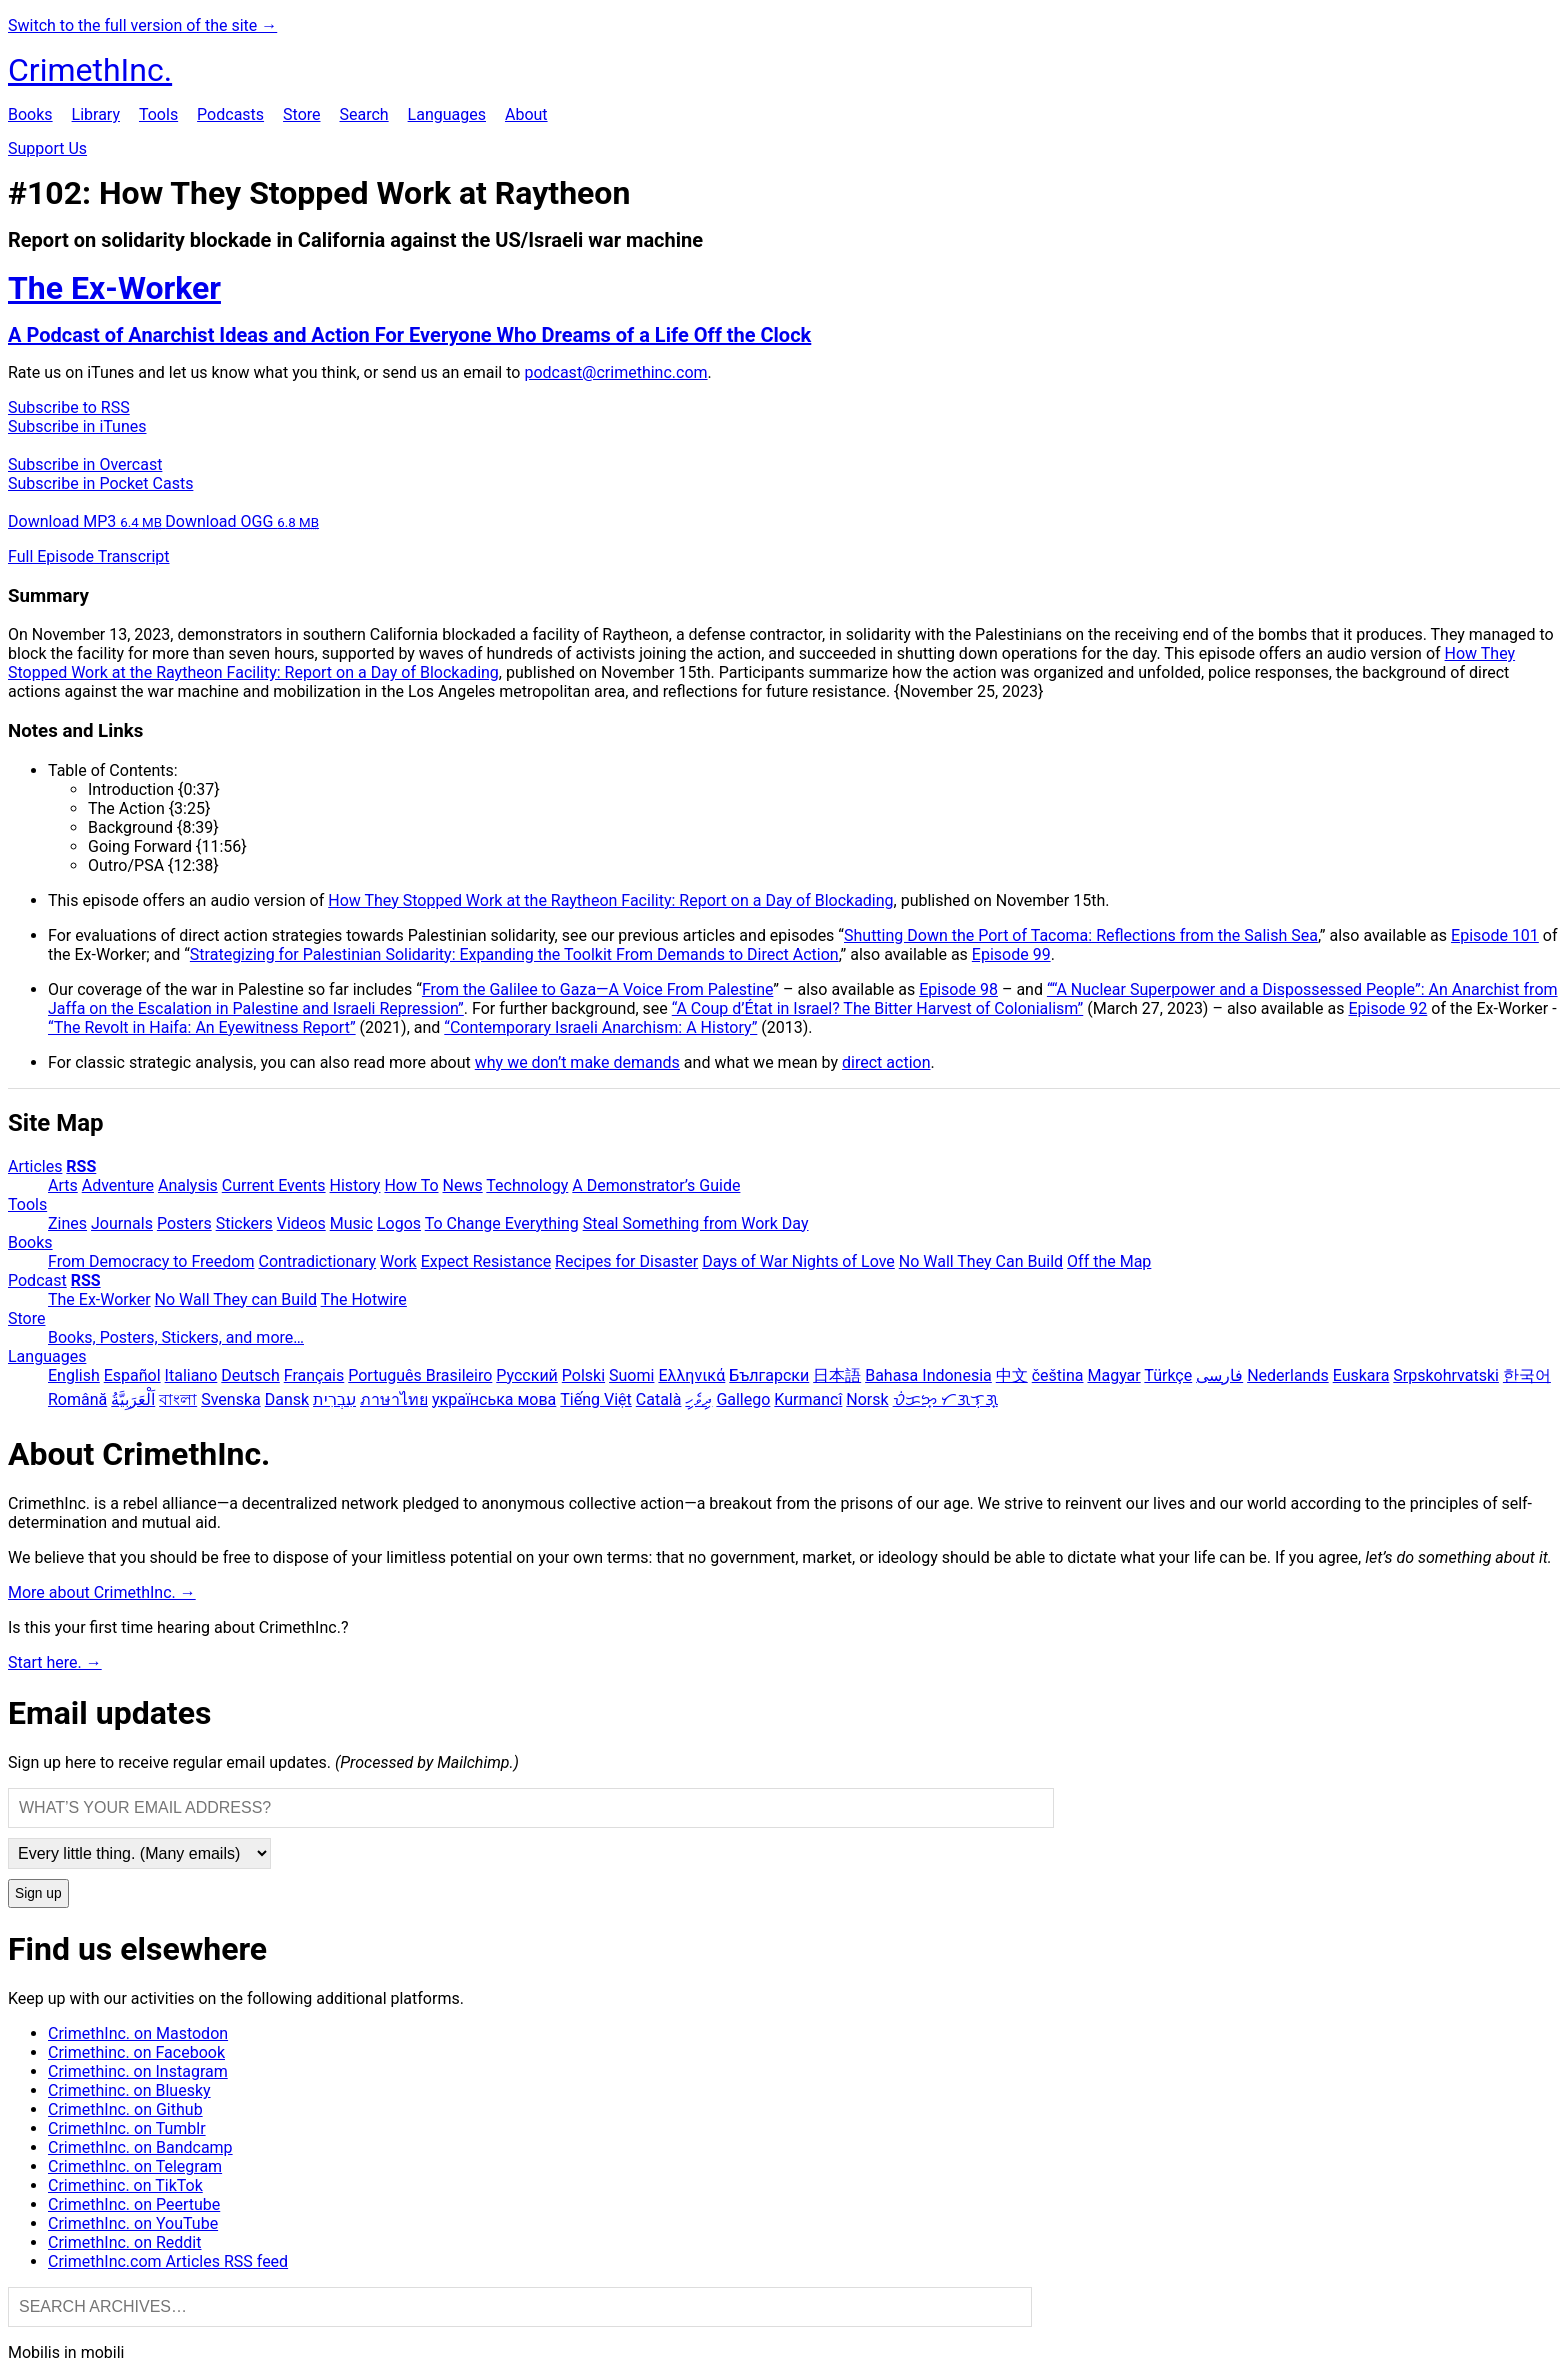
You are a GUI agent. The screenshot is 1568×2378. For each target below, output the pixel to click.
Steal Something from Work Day (696, 1223)
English (74, 1375)
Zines (67, 1223)
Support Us (47, 148)
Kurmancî (808, 1399)
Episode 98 (958, 989)
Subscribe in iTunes (77, 426)
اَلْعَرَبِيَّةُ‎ (133, 1399)
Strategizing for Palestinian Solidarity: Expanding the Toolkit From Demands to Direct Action (514, 954)
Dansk (287, 1399)
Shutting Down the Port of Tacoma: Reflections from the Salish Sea (1081, 935)
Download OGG (242, 521)
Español (132, 1375)
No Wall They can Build (236, 1299)
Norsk (867, 1399)
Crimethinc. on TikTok (125, 2185)
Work (398, 1261)
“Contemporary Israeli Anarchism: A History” (600, 1027)
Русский (527, 1375)
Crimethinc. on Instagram (138, 2071)
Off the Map (1109, 1261)
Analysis (188, 1185)
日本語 (837, 1375)
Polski (583, 1375)
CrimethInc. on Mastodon (138, 2033)
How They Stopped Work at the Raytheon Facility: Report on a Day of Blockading (610, 900)
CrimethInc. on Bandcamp (140, 2147)
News (463, 1185)
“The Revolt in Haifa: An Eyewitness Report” (202, 1027)
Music (351, 1223)
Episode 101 (1495, 935)
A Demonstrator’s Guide (656, 1185)
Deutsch (250, 1375)
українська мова (494, 1399)
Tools (158, 114)
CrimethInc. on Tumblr (127, 2128)
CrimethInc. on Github (125, 2109)
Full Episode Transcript (89, 556)
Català (659, 1399)
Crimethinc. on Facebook (136, 2052)
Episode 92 (1387, 1008)
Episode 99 (1011, 954)
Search (363, 114)
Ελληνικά (691, 1375)
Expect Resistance (486, 1261)
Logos (399, 1223)
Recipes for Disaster (626, 1261)
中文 (1012, 1375)
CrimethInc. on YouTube (133, 2223)
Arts (63, 1185)
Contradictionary (317, 1261)
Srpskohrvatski (1446, 1375)
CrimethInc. (90, 70)
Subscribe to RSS (69, 407)
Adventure (118, 1185)
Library (96, 114)
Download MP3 (86, 521)
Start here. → (55, 1662)
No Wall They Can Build (981, 1261)
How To (411, 1185)
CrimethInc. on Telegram (135, 2166)
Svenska (231, 1399)
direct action (886, 1062)
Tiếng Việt (596, 1399)
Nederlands (1288, 1375)
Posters (184, 1223)
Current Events (274, 1185)
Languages (447, 114)
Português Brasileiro (420, 1375)
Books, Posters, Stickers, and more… (176, 1337)
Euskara (1361, 1375)
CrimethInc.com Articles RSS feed (168, 2261)
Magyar (1113, 1375)
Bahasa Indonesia (928, 1375)
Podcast (37, 1280)
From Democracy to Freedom (151, 1261)
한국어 (1527, 1375)
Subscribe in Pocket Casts (100, 483)
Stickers (244, 1223)
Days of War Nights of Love (798, 1261)
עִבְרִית (334, 1399)
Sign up (38, 1893)
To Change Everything (502, 1223)
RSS (81, 1166)
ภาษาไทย (394, 1399)
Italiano (191, 1375)
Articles (35, 1166)
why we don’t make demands (577, 1062)
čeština (1058, 1375)
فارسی (1219, 1375)
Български (769, 1375)
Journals (122, 1223)
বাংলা (178, 1399)
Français (314, 1375)
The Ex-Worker (99, 1299)
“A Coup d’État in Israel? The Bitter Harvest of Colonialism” (878, 1008)
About (526, 114)
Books (30, 114)
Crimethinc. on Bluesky (129, 2090)
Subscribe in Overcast (85, 464)
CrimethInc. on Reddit (124, 2242)
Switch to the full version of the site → (142, 25)
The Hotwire (364, 1299)
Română (77, 1399)
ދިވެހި (698, 1399)
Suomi (631, 1375)
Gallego (743, 1399)
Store (301, 114)
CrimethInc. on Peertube (134, 2204)
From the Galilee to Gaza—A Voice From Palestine (597, 989)
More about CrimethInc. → (102, 1592)
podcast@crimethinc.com (615, 372)
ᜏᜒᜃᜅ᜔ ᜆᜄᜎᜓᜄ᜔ (945, 1399)
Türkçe (1168, 1375)
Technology (527, 1185)
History (355, 1185)
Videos (301, 1223)
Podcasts (230, 114)
